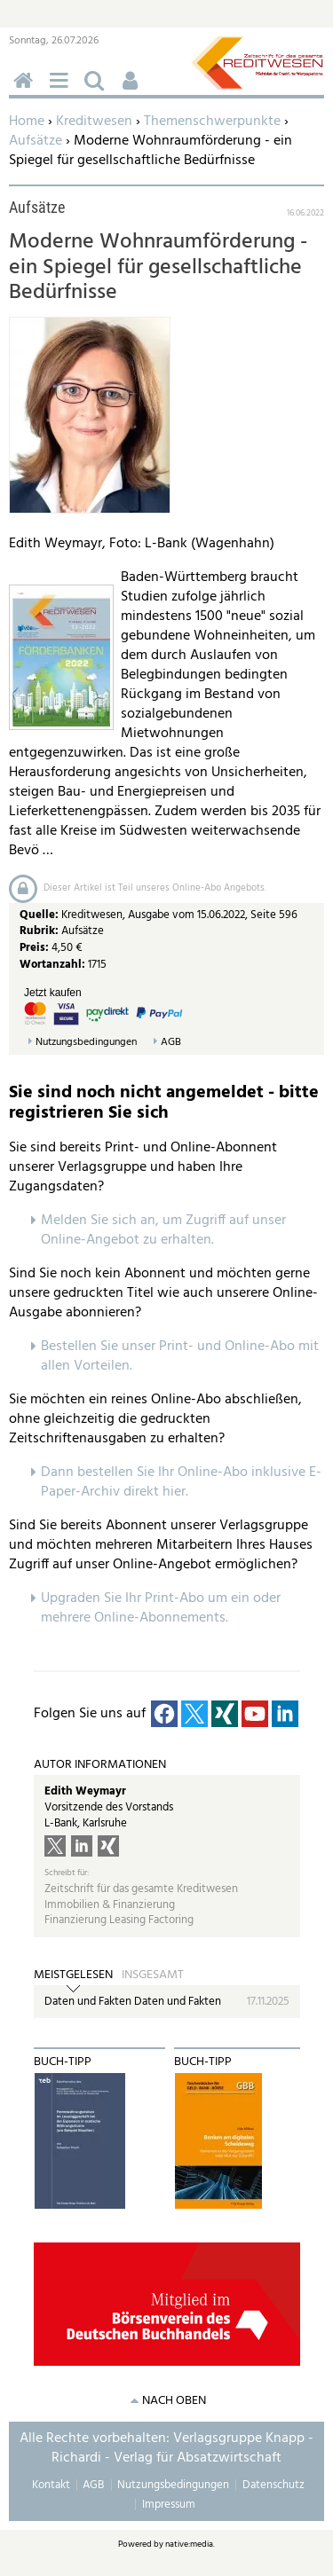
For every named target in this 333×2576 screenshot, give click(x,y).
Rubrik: (40, 931)
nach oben (174, 2400)
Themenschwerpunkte (212, 121)
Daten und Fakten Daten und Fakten (132, 2001)
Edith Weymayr (85, 1791)
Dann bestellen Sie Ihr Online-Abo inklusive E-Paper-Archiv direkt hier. (181, 1482)
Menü (62, 90)
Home (26, 121)
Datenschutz (273, 2485)
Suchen (97, 90)
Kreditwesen (94, 121)
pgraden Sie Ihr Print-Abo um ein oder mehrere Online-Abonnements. (161, 1608)
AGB (171, 1042)
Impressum (168, 2504)
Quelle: (40, 915)
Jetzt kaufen (53, 992)
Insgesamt (153, 1975)
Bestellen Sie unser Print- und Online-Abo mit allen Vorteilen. (180, 1356)
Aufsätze (35, 141)
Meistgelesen (73, 1975)
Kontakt (51, 2485)
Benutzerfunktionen (133, 90)
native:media (189, 2544)
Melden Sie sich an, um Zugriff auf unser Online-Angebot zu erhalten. (163, 1230)
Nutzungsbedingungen (86, 1042)
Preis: (34, 948)
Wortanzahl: (52, 964)
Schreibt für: (66, 1873)
